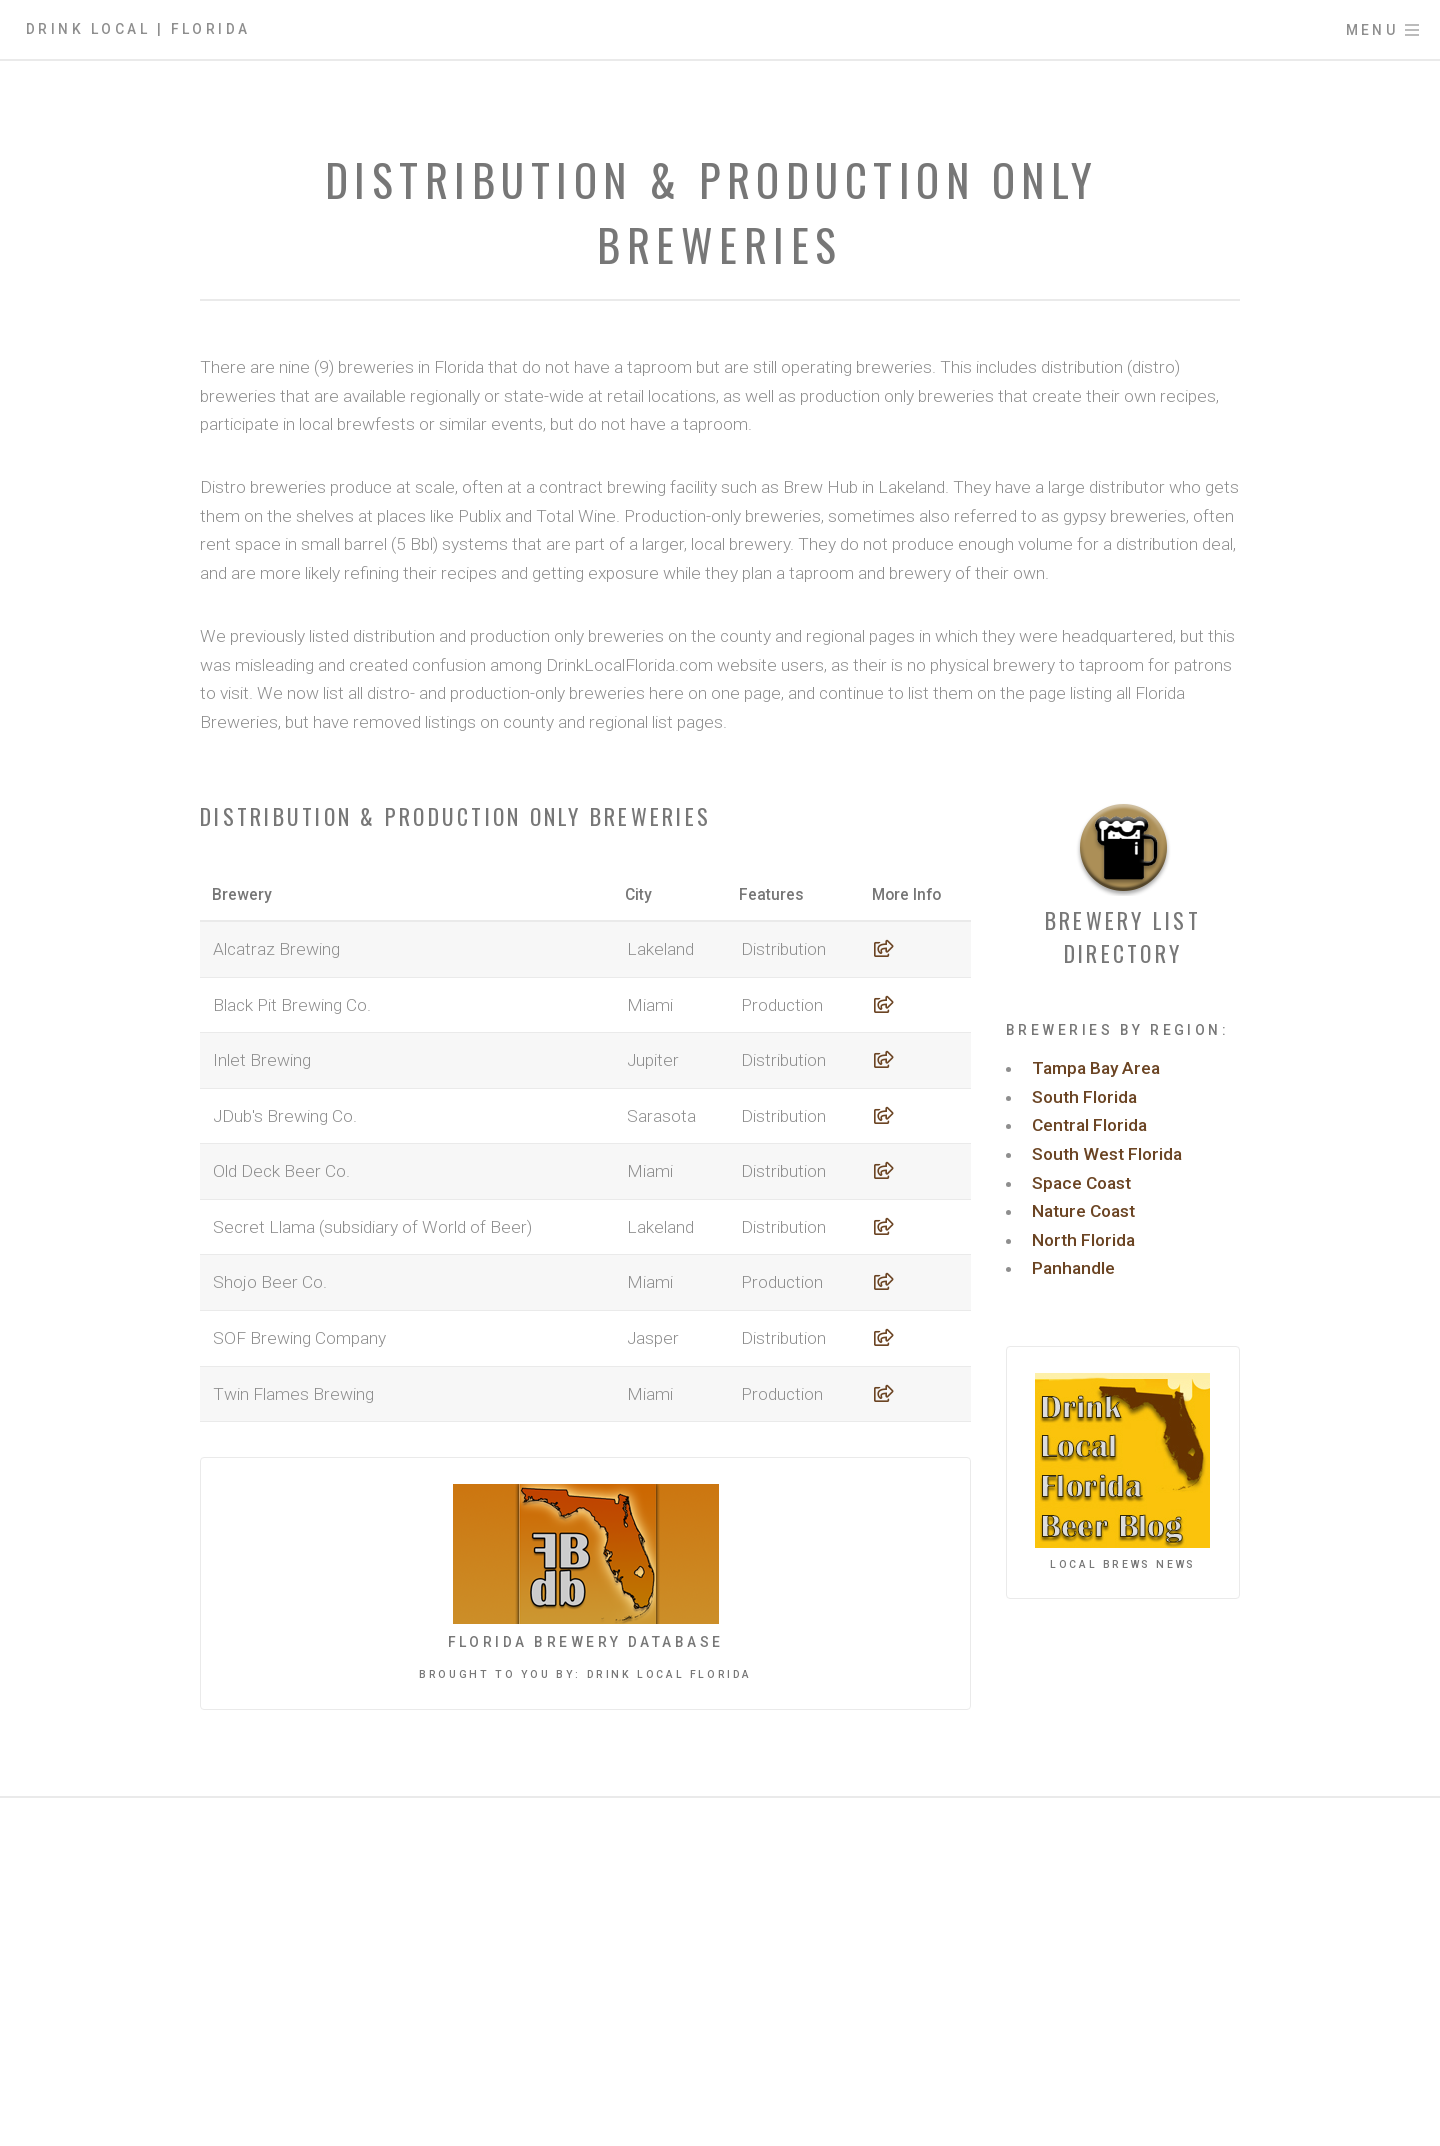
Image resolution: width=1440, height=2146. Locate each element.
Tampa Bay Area (1096, 1068)
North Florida (1083, 1240)
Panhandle (1073, 1268)
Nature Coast (1083, 1211)
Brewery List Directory (1123, 936)
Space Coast (1081, 1183)
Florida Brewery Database (586, 1642)
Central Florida (1089, 1125)
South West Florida (1107, 1154)
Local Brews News (1123, 1564)
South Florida (1084, 1097)
